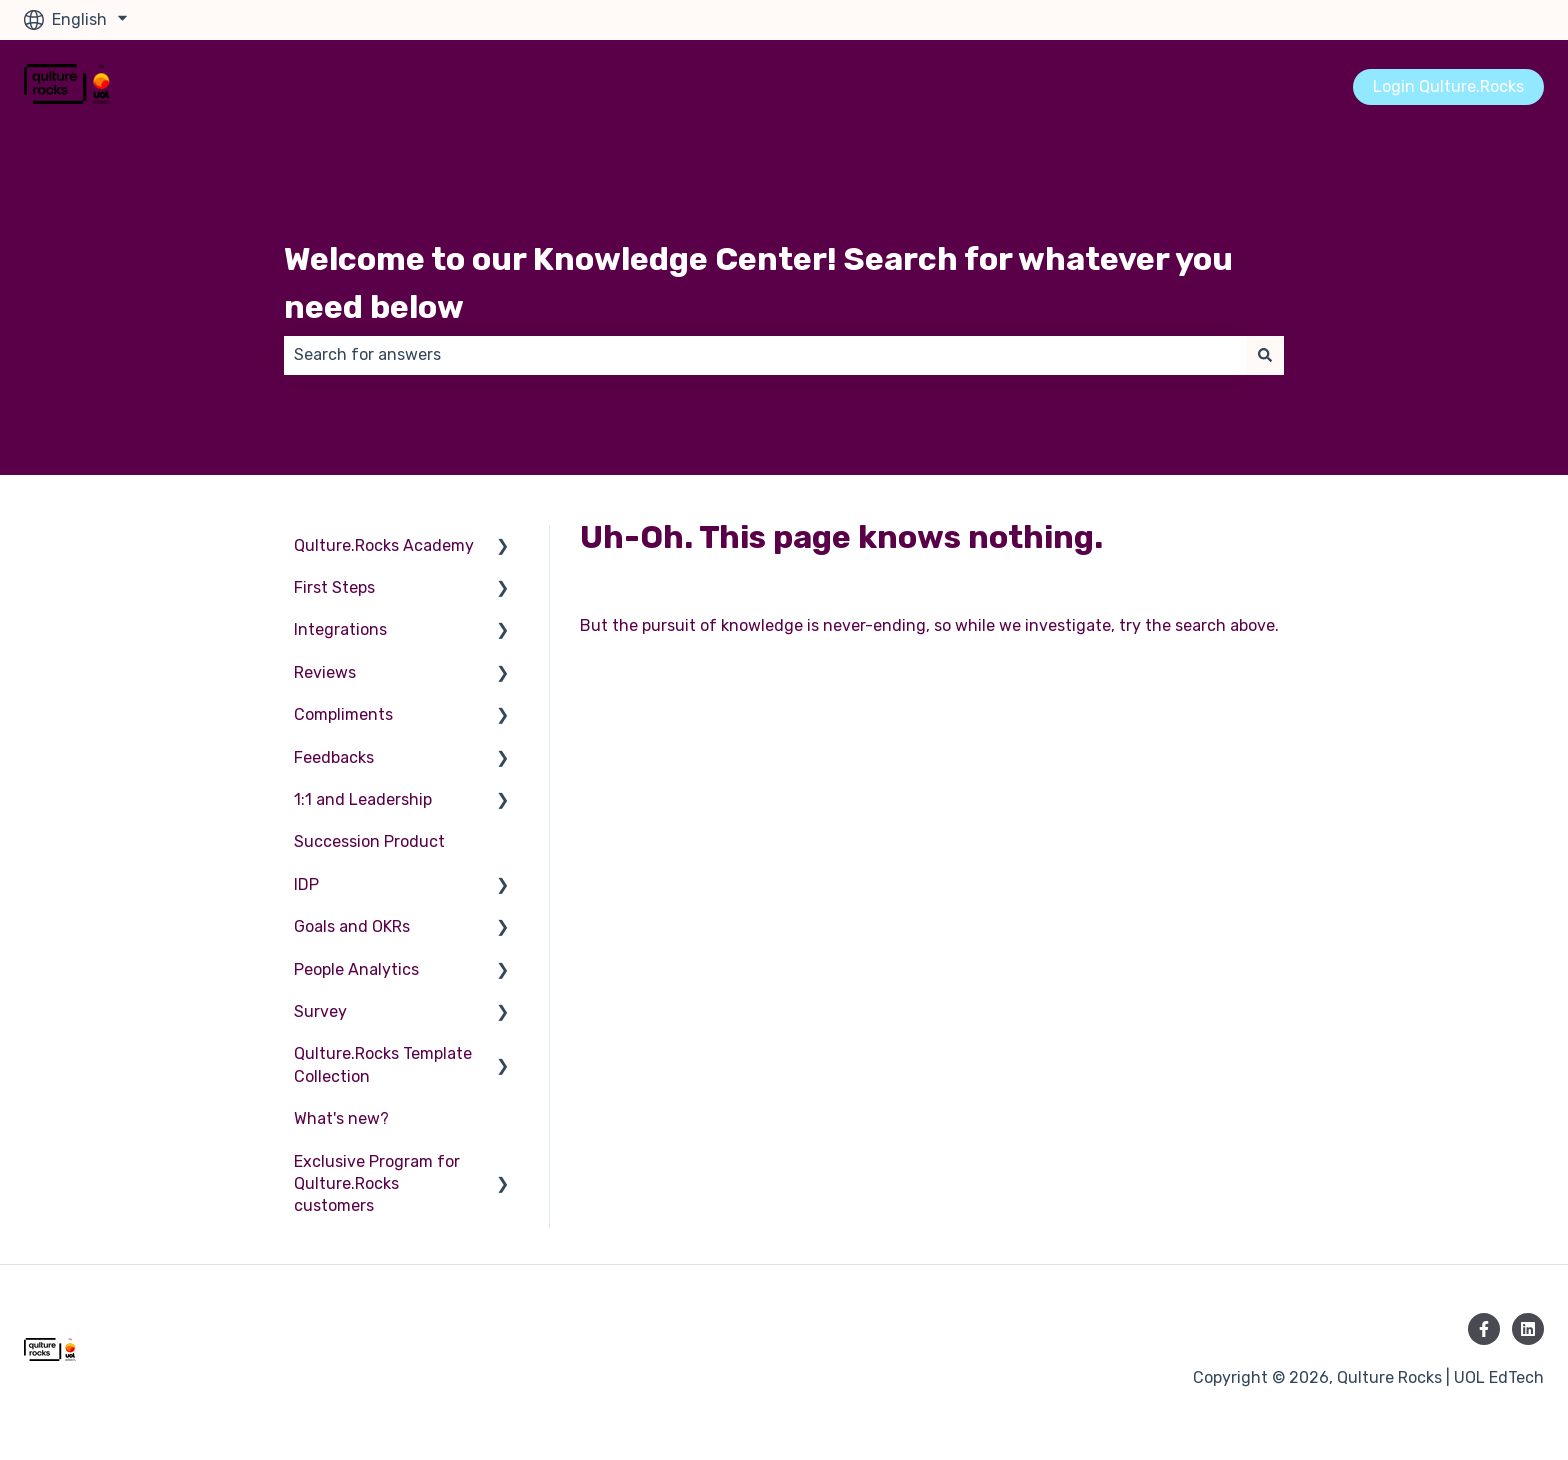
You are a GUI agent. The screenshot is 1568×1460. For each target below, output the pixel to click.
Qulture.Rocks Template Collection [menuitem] (383, 1064)
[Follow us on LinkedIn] (1528, 1329)
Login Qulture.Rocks (1448, 86)
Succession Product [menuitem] (369, 841)
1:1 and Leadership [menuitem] (363, 799)
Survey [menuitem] (320, 1011)
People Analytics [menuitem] (356, 969)
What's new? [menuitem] (341, 1118)
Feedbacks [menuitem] (334, 757)
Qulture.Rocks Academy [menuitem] (384, 545)
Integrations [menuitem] (340, 629)
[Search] (1265, 355)
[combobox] (765, 355)
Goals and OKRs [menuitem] (352, 926)
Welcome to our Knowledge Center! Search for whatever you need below (758, 283)
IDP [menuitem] (306, 884)
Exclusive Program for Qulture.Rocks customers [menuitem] (377, 1184)
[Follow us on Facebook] (1484, 1329)
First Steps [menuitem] (334, 587)
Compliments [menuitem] (343, 714)
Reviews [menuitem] (325, 672)
